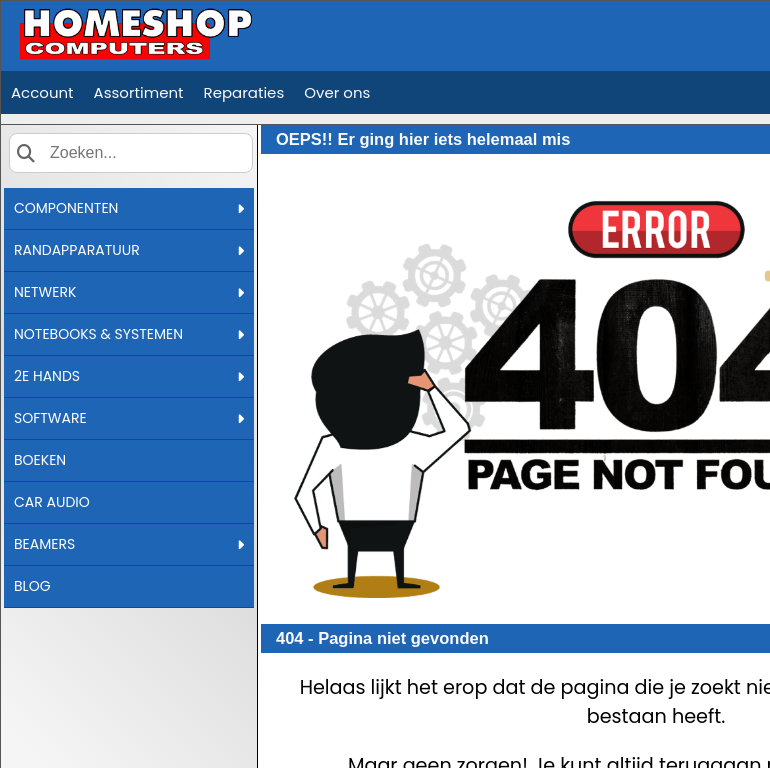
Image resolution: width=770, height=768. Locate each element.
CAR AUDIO (52, 502)
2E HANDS (129, 376)
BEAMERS (129, 544)
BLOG (32, 586)
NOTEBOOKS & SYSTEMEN (129, 334)
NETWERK (129, 292)
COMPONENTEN (129, 208)
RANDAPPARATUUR (129, 250)
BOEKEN (40, 460)
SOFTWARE (129, 418)
